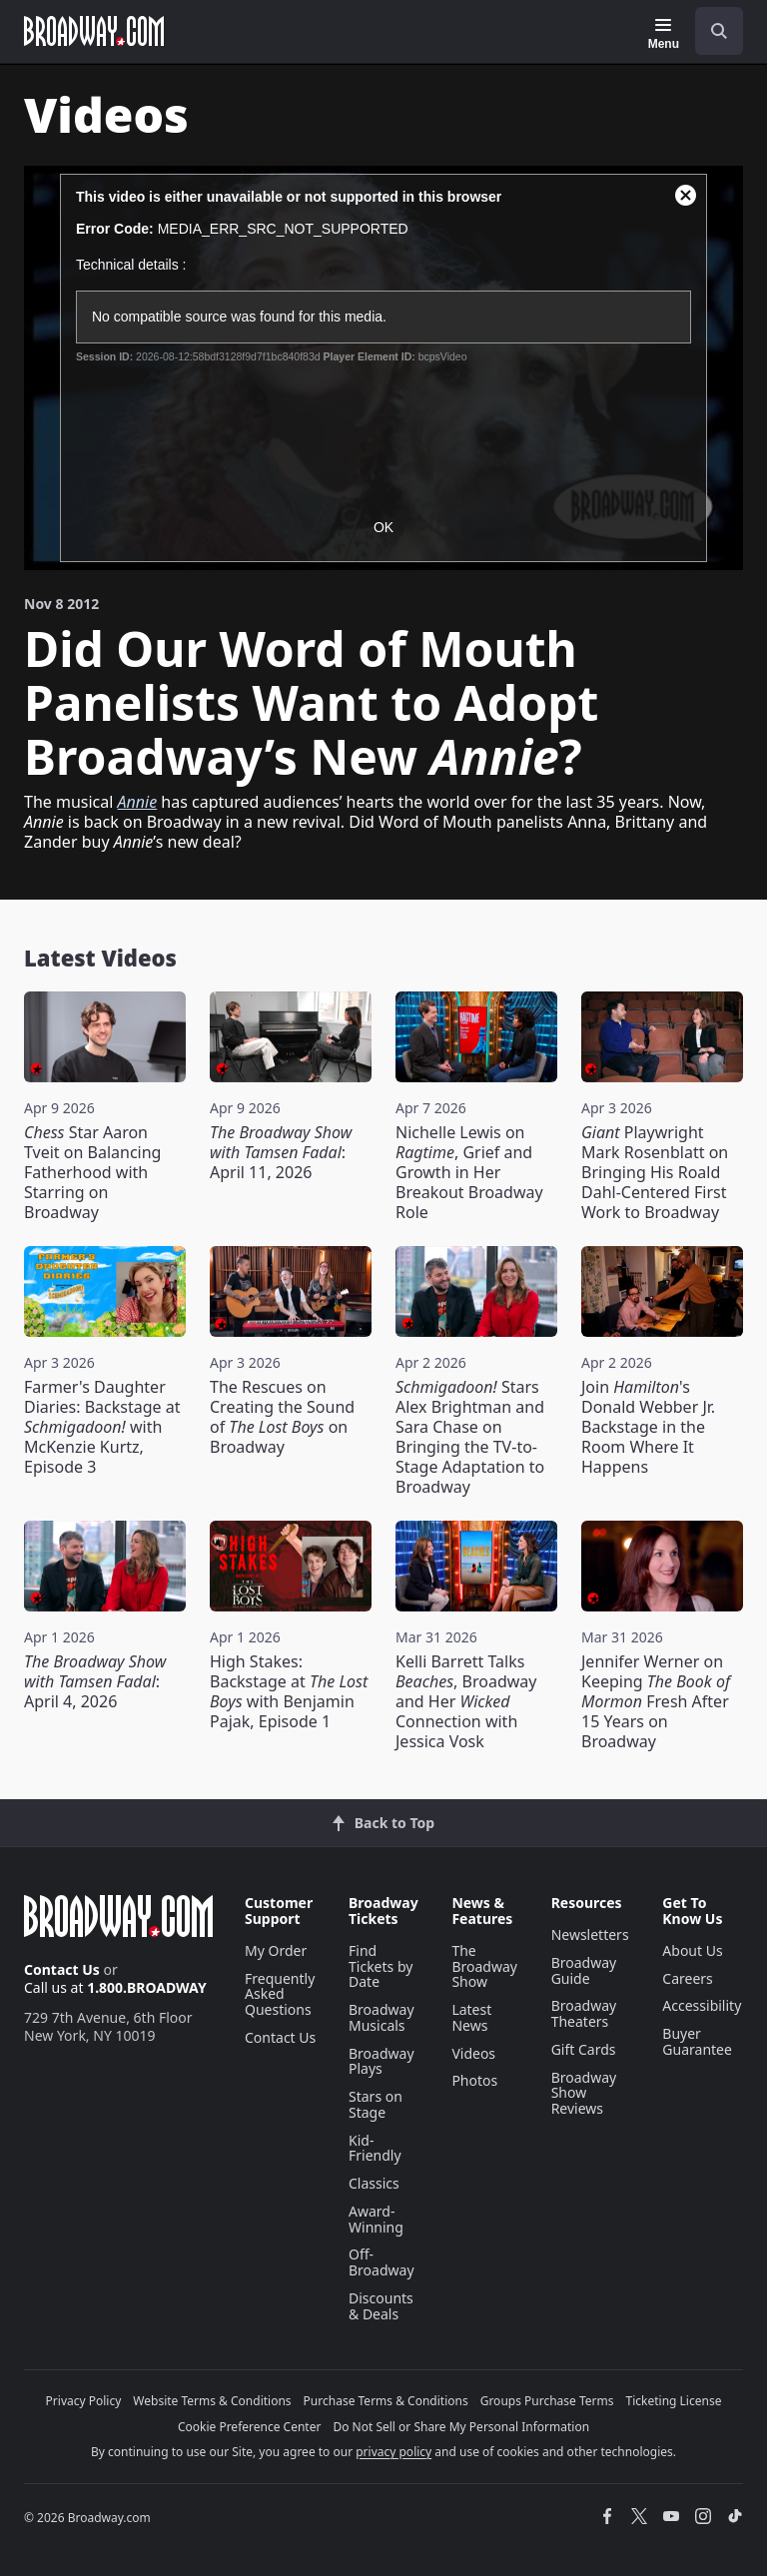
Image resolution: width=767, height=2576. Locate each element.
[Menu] (663, 34)
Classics (374, 2183)
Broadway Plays (381, 2061)
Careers (687, 1978)
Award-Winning (376, 2219)
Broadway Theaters (584, 2013)
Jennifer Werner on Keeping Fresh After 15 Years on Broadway (655, 1701)
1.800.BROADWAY (147, 1987)
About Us (692, 1950)
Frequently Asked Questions (280, 1994)
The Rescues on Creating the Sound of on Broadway (282, 1417)
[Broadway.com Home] (94, 31)
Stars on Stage (375, 2104)
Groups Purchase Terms (547, 2400)
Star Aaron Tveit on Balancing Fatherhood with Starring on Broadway (92, 1172)
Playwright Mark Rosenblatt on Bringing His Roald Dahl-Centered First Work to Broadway (654, 1172)
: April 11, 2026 (281, 1152)
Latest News (471, 2017)
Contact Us (62, 1969)
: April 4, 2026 (95, 1681)
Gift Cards (583, 2049)
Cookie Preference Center (250, 2426)
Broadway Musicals (381, 2017)
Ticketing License (674, 2400)
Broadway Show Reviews (584, 2093)
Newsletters (590, 1934)
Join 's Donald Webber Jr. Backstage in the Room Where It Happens (648, 1427)
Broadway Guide (584, 1970)
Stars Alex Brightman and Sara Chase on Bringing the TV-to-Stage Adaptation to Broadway (469, 1437)
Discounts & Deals (381, 2305)
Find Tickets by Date (380, 1966)
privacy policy (393, 2451)
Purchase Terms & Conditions (386, 2400)
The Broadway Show (484, 1966)
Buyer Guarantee (697, 2041)
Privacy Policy (84, 2400)
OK (383, 527)
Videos (473, 2053)
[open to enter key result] (719, 31)
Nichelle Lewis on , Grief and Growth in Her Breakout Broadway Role (469, 1172)
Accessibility (701, 2005)
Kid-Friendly (375, 2148)
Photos (474, 2080)
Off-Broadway (381, 2262)
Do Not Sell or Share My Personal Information (461, 2426)
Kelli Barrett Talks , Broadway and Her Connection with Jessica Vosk (465, 1701)
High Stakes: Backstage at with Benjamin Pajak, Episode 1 (289, 1691)
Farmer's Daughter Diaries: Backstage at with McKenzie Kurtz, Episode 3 (102, 1427)
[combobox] (711, 31)
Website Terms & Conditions (212, 2400)
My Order (276, 1950)
